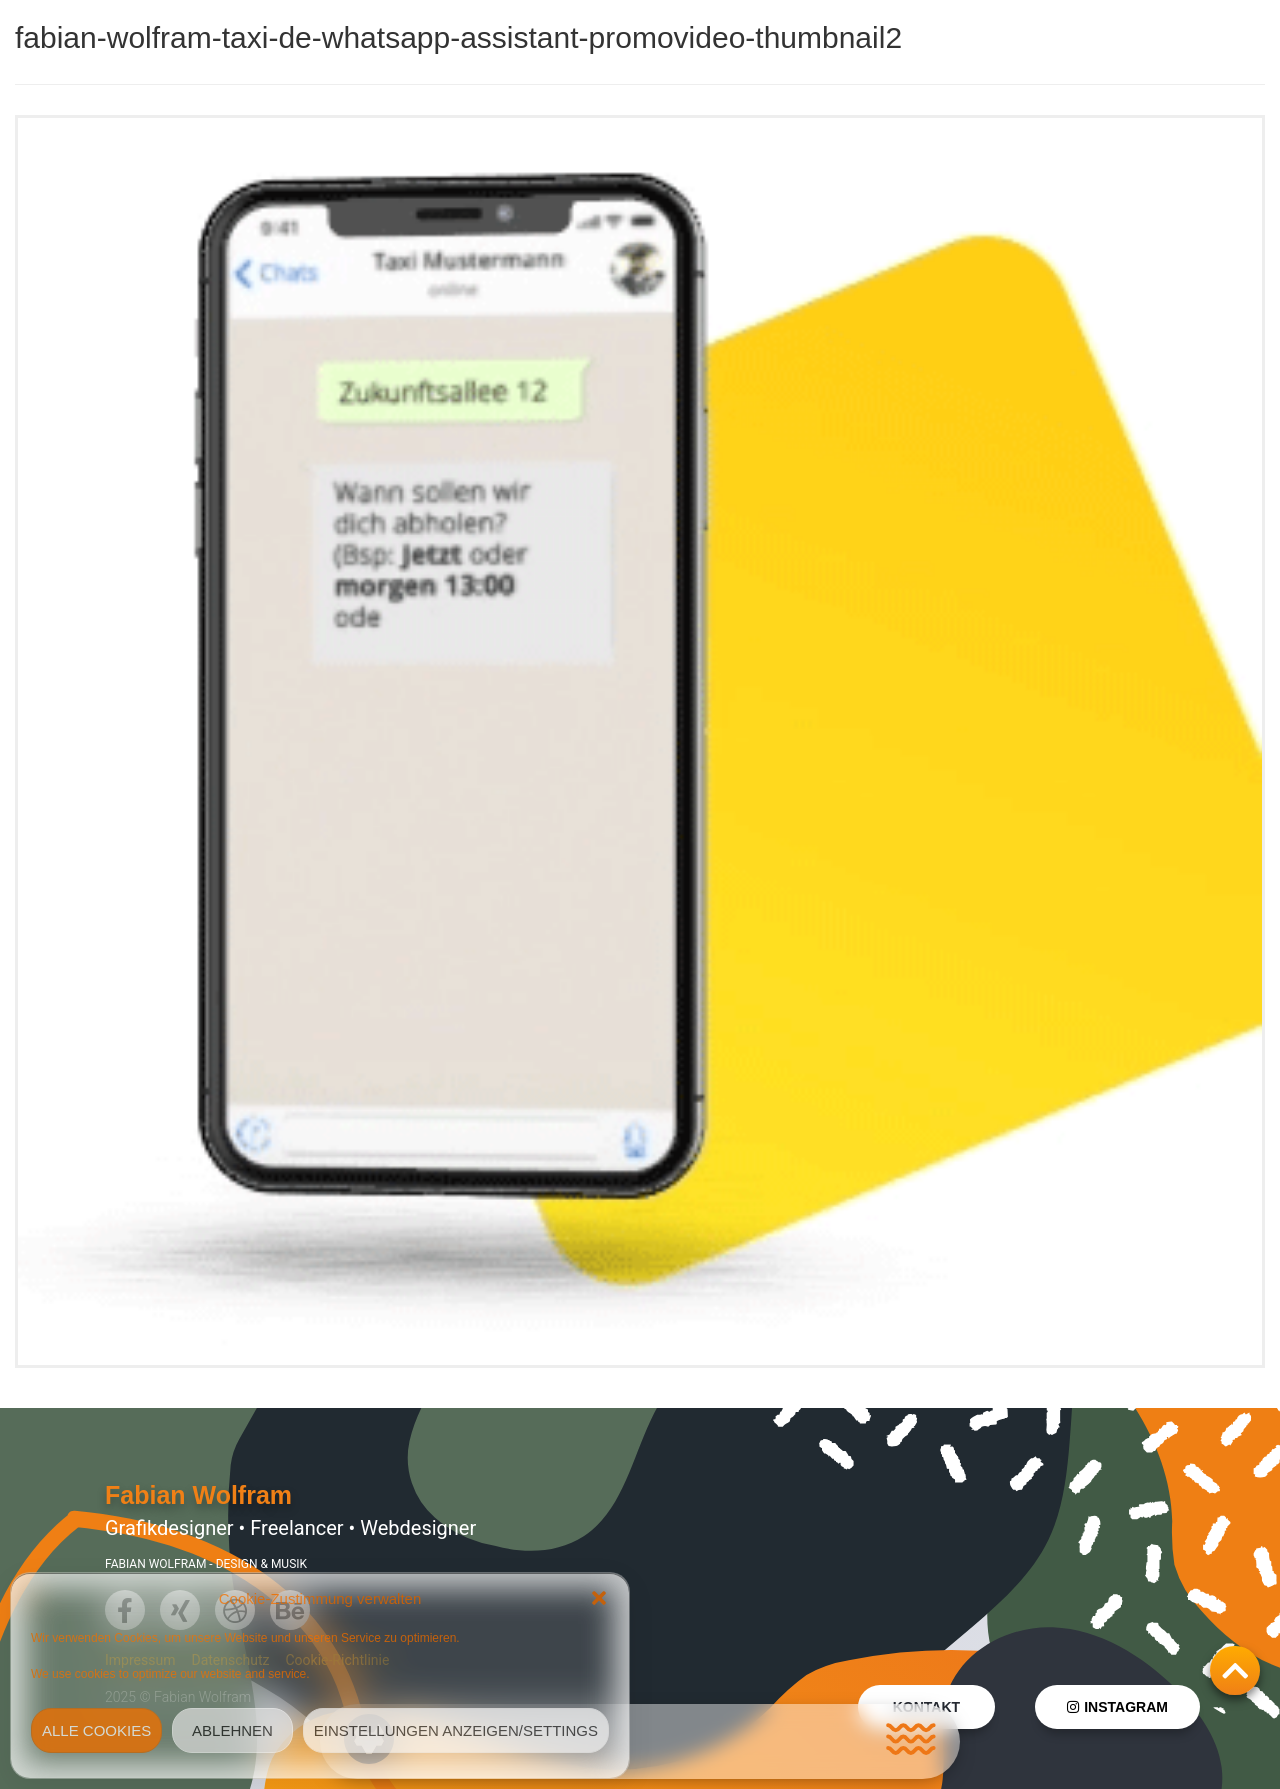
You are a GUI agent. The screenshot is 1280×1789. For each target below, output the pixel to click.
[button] (599, 1598)
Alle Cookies (96, 1730)
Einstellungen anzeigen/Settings (456, 1730)
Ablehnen (232, 1730)
